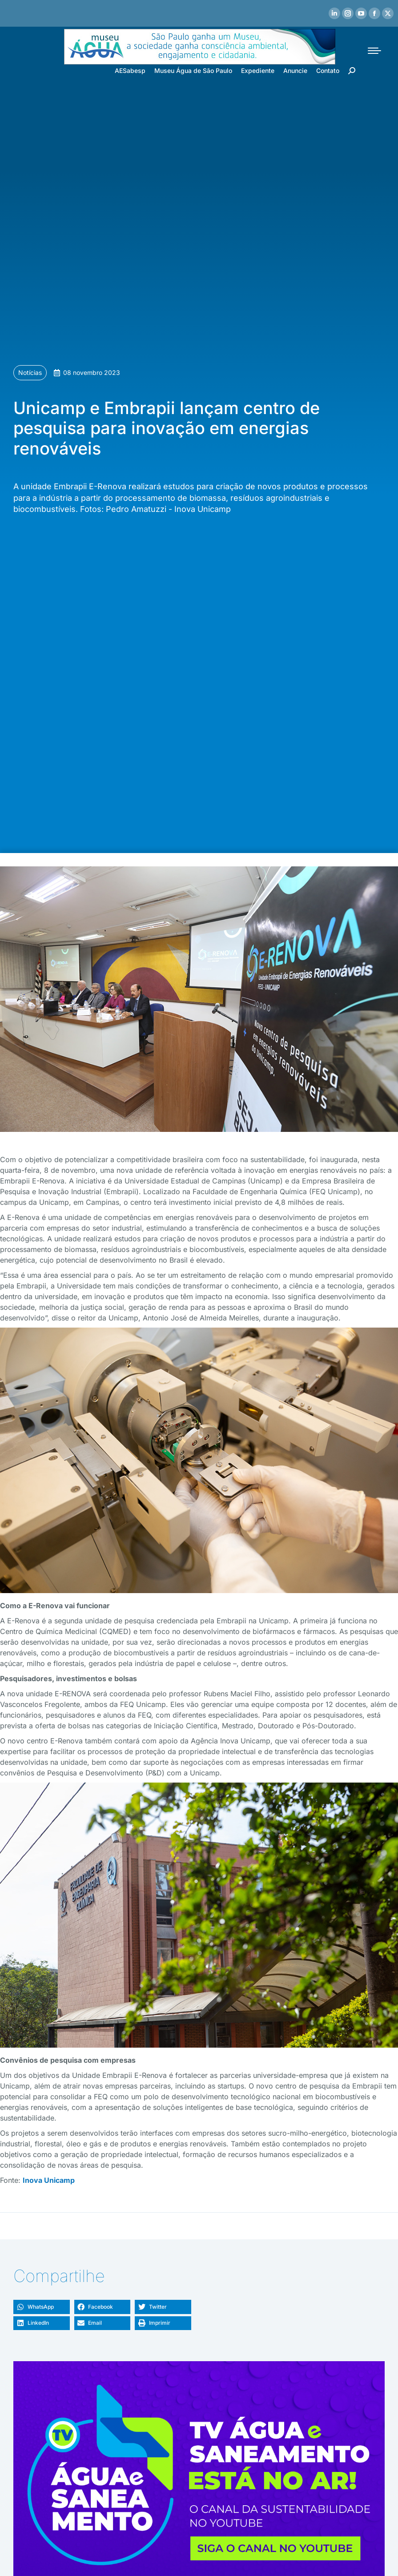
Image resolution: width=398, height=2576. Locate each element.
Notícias (30, 372)
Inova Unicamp (49, 2180)
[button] (41, 2307)
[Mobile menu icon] (374, 51)
